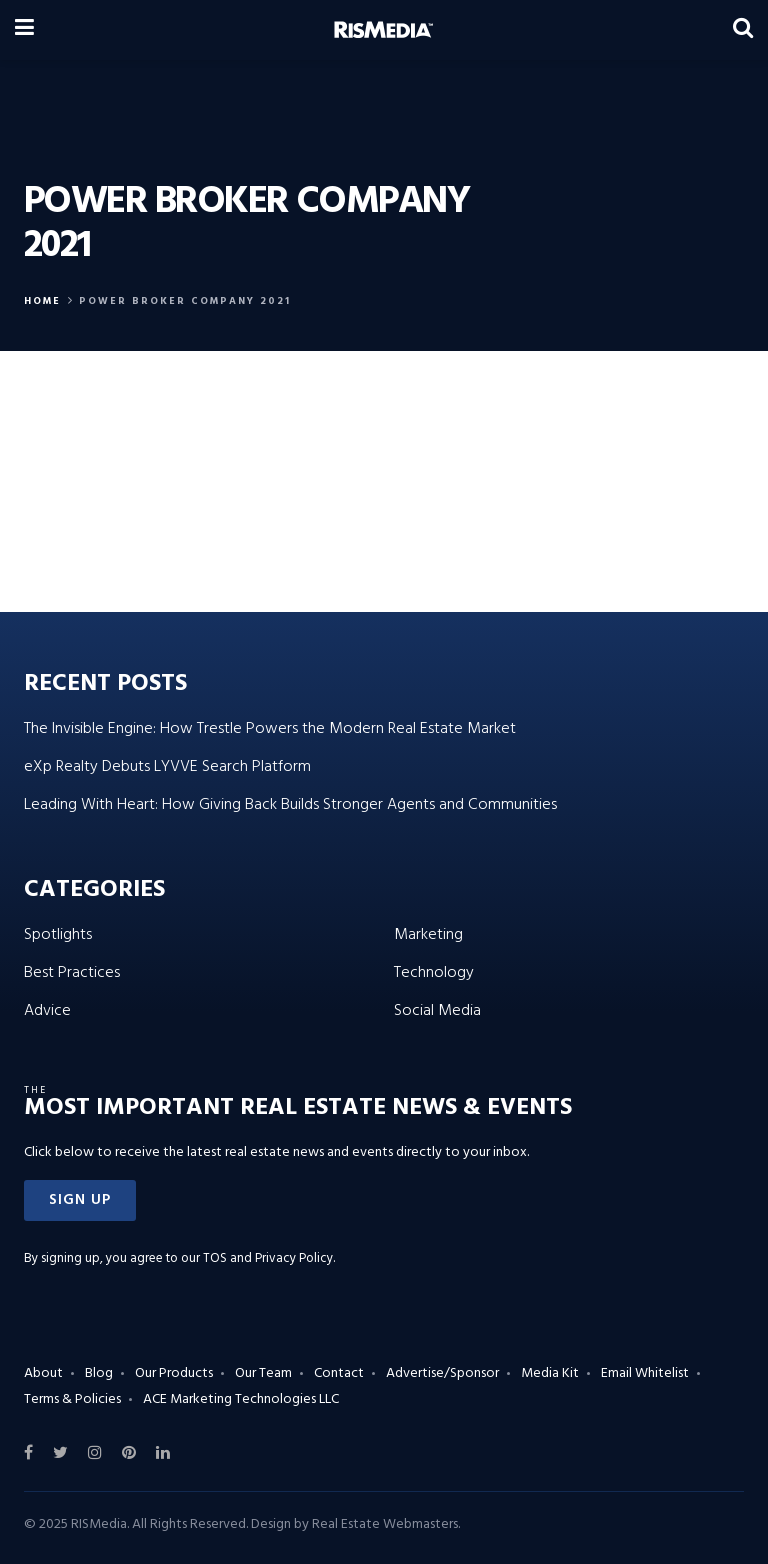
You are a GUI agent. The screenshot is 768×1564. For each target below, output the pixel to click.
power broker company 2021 (185, 301)
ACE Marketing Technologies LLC (241, 1399)
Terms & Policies (72, 1399)
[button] (80, 1200)
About (43, 1373)
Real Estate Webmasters (385, 1524)
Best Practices (72, 973)
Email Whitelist (645, 1373)
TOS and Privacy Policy (268, 1258)
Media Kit (550, 1373)
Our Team (263, 1373)
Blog (99, 1373)
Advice (47, 1011)
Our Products (174, 1373)
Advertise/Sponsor (442, 1373)
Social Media (437, 1011)
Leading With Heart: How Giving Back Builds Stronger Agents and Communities (290, 805)
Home (42, 301)
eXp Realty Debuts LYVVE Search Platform (167, 767)
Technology (434, 973)
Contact (339, 1373)
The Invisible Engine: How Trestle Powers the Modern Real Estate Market (270, 729)
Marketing (428, 935)
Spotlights (58, 935)
